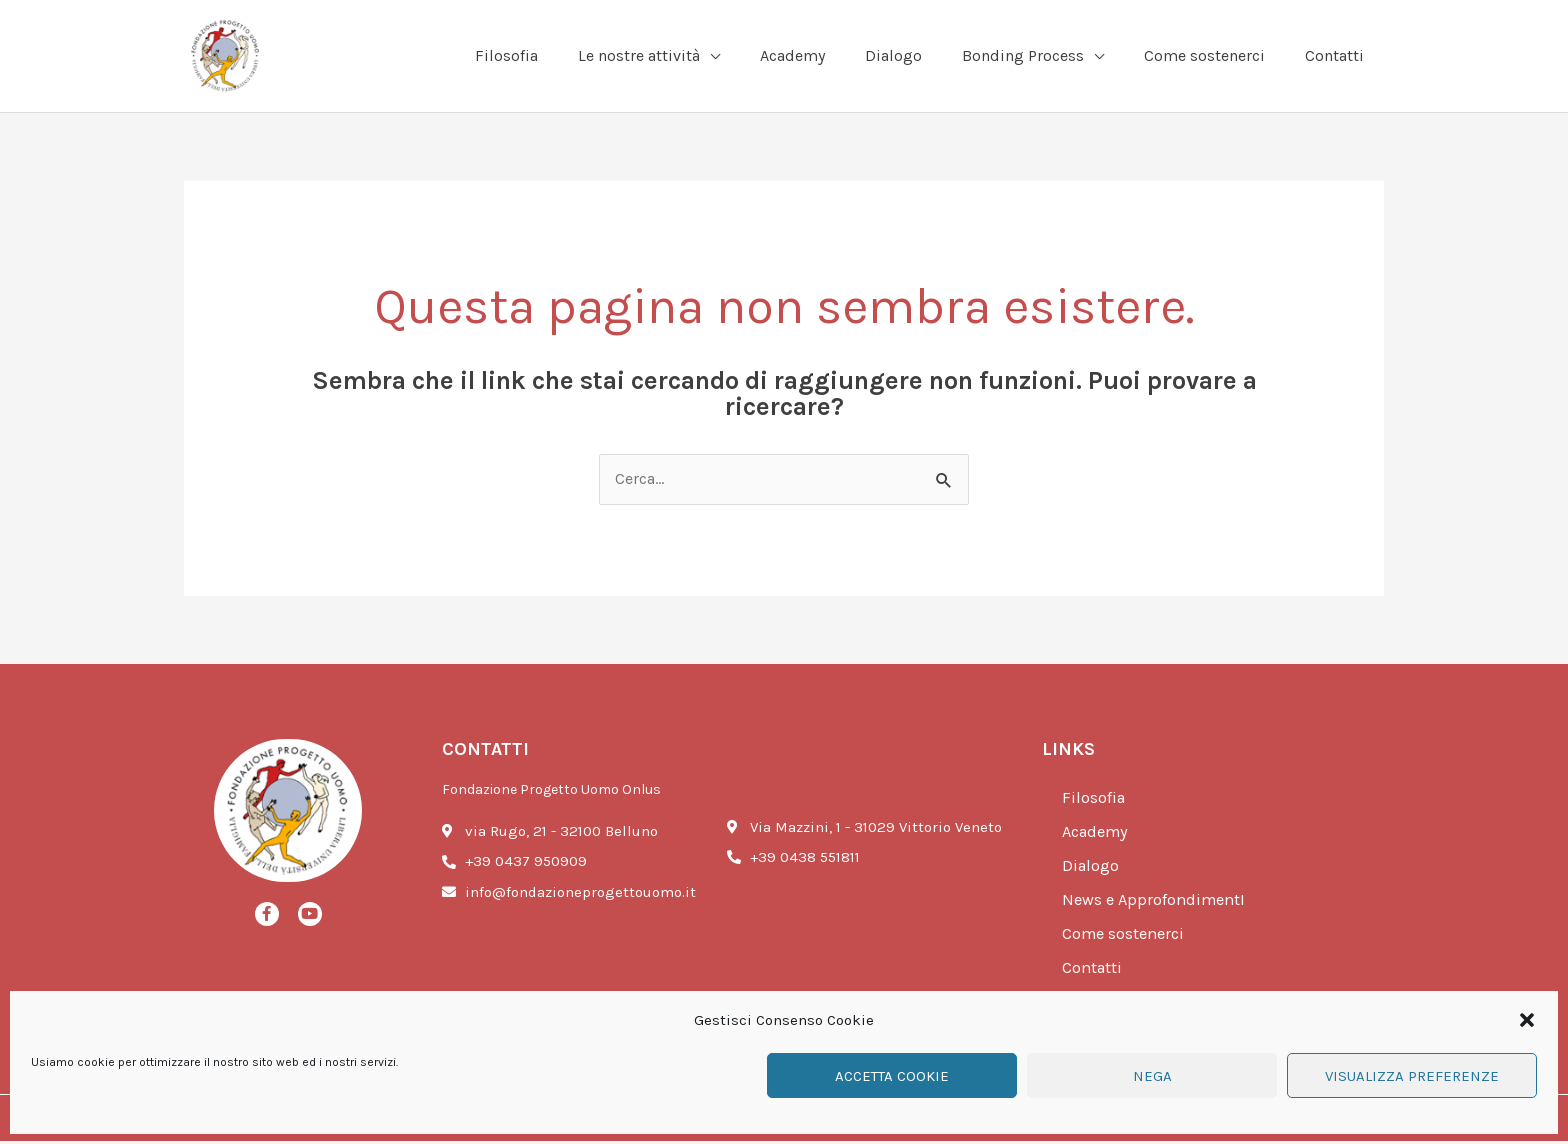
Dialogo (1091, 869)
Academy (1098, 835)
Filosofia (1094, 801)
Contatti (1093, 971)
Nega (1152, 1076)
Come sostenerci (1126, 937)
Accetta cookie (892, 1076)
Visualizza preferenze (1412, 1076)
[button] (1527, 1020)
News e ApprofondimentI (1157, 903)
